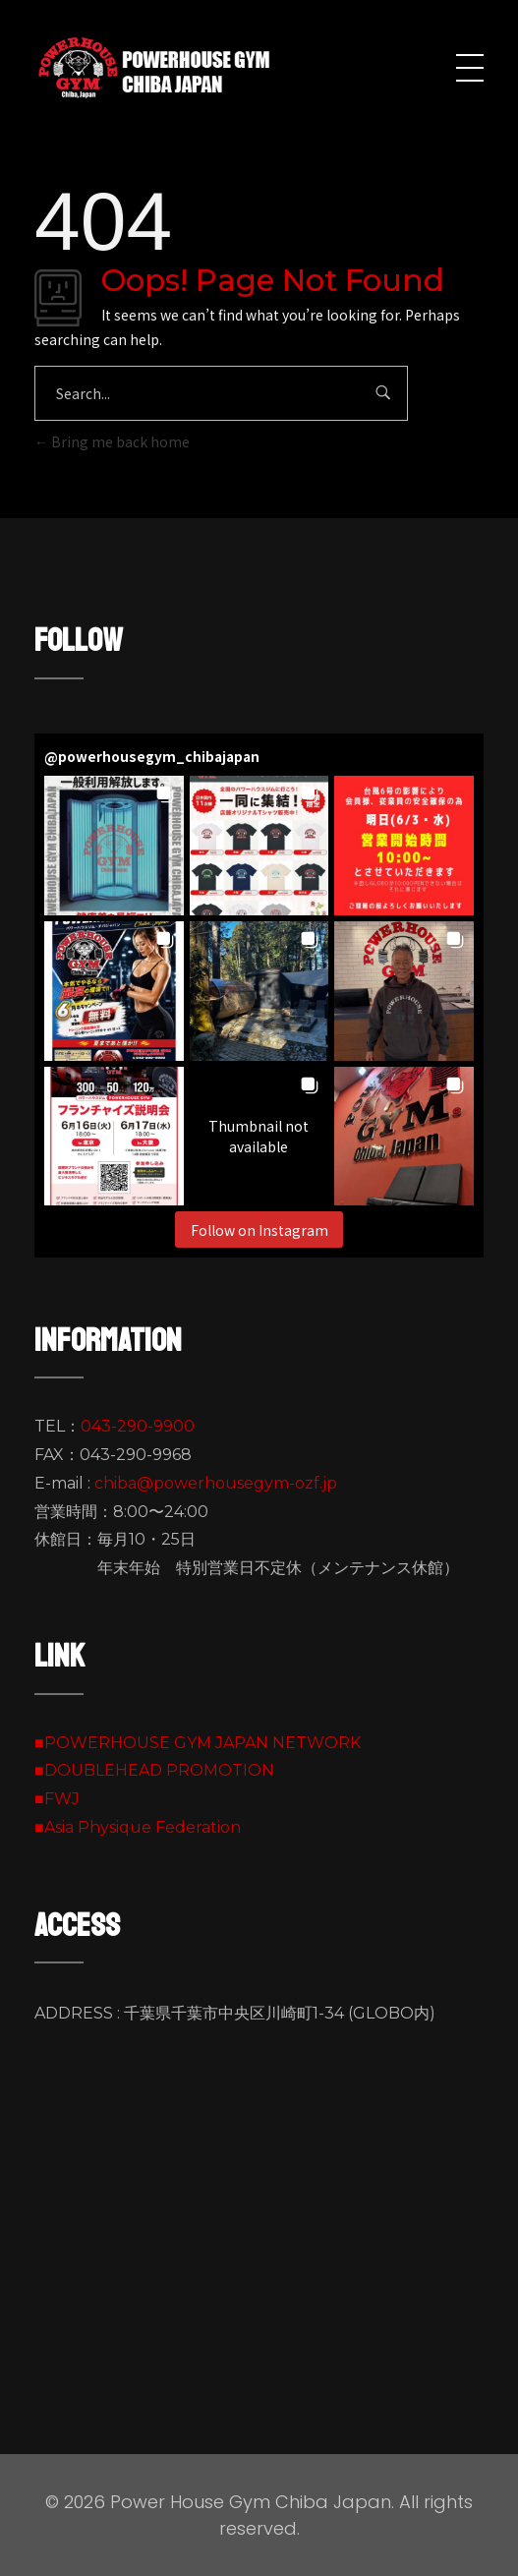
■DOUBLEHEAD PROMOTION (154, 1770)
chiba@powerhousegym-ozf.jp (215, 1483)
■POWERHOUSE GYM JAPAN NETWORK (197, 1742)
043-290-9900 (138, 1426)
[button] (114, 845)
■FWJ (57, 1798)
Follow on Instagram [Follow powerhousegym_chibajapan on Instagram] (259, 1230)
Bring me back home (112, 441)
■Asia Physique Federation (137, 1827)
